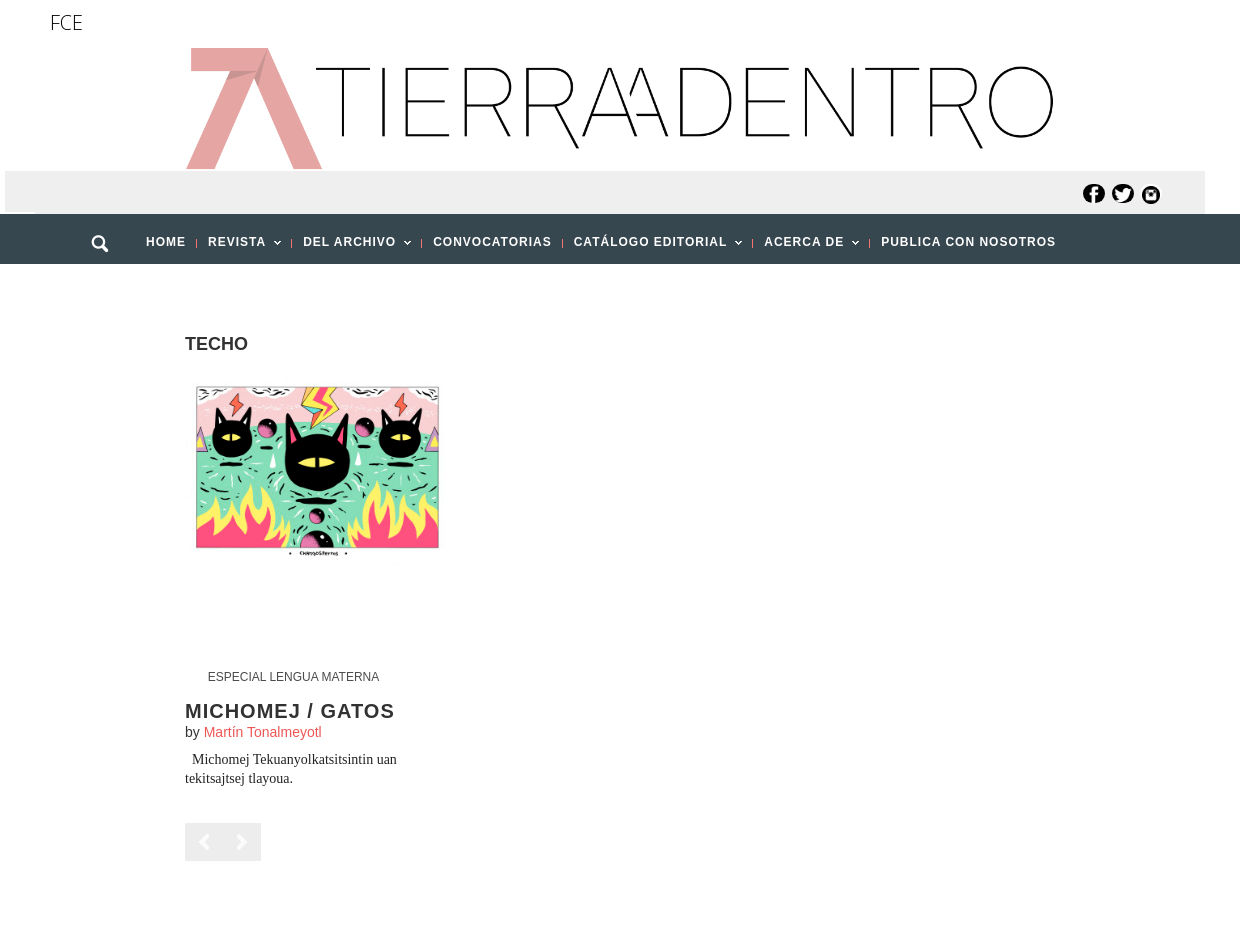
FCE (66, 22)
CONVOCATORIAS (492, 242)
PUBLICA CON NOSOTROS (968, 242)
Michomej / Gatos (290, 711)
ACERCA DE (806, 248)
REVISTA (239, 248)
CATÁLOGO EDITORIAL (653, 248)
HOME (166, 242)
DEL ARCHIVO (351, 248)
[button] (107, 287)
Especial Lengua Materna (293, 677)
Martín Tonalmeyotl (263, 732)
